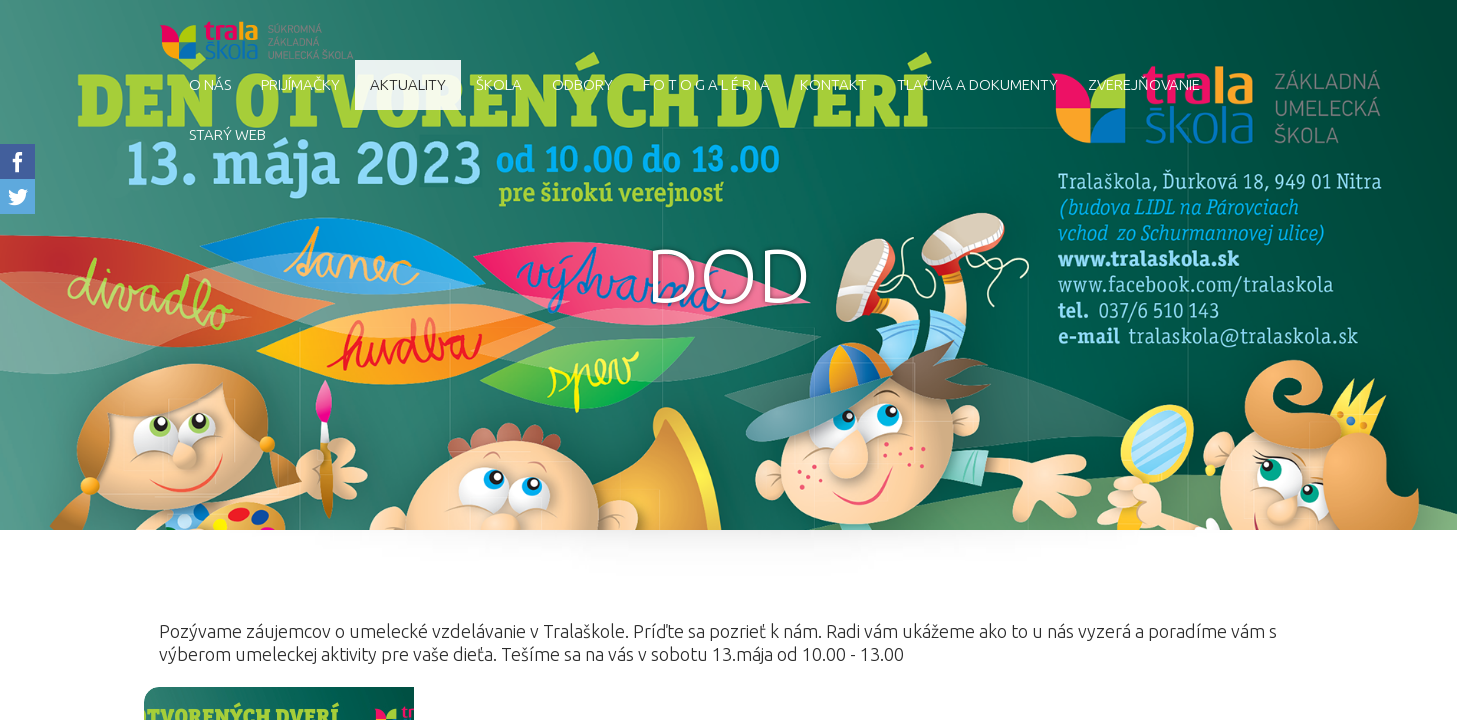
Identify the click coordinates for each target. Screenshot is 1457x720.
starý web (227, 134)
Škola (499, 84)
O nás (210, 84)
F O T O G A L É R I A (706, 84)
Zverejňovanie (1144, 84)
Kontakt (833, 84)
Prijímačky (300, 84)
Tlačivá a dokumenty (977, 84)
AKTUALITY (408, 84)
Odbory (582, 84)
